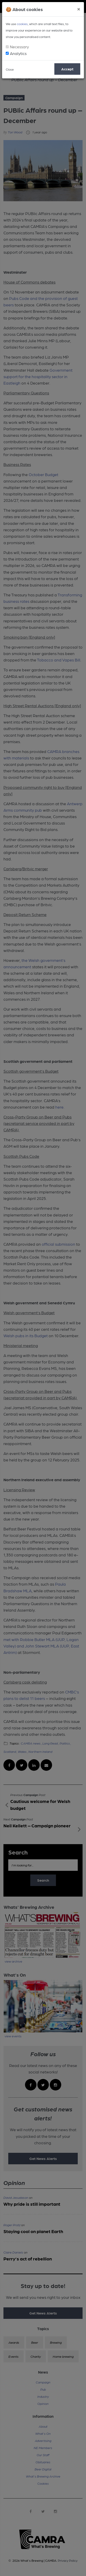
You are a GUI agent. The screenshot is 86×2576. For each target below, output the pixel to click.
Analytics (18, 53)
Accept (67, 69)
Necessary (19, 46)
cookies (22, 24)
